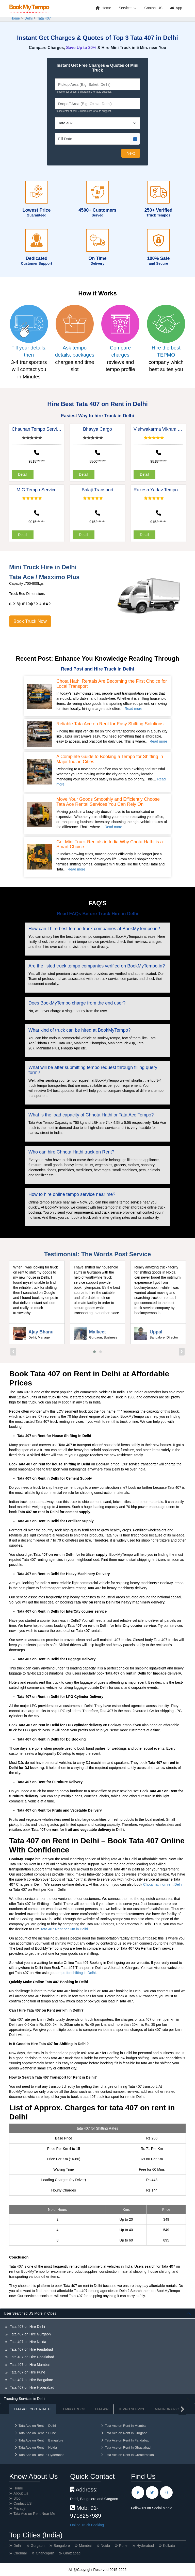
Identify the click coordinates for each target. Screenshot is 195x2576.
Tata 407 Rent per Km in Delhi (64, 1929)
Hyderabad (145, 2546)
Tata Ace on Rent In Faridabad (125, 2440)
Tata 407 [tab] (102, 2409)
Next (130, 153)
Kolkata (169, 2546)
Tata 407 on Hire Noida (27, 2342)
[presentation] (13, 1352)
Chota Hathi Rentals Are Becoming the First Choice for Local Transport (111, 684)
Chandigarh (45, 2553)
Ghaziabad (71, 2553)
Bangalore (62, 2546)
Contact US (153, 8)
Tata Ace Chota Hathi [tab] (32, 2409)
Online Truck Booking (87, 2525)
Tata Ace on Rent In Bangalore (38, 2440)
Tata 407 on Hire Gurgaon (30, 2334)
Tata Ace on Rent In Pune (35, 2433)
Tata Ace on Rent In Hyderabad (39, 2455)
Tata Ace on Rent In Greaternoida (127, 2455)
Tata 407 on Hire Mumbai (29, 2365)
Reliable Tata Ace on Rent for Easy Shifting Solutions (110, 724)
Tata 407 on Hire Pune (27, 2372)
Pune (123, 2546)
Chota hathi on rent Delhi (163, 1884)
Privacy (19, 2508)
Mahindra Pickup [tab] (170, 2409)
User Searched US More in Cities (30, 2313)
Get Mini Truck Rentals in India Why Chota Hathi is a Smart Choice (109, 844)
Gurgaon (37, 2546)
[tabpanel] (97, 2351)
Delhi (28, 18)
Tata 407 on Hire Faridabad (31, 2349)
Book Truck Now (30, 621)
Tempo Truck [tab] (73, 2409)
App (176, 8)
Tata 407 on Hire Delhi (27, 2326)
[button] (94, 1351)
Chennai (20, 2553)
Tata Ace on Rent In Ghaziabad (126, 2447)
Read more (133, 709)
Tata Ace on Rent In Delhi (35, 2426)
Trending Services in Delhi (24, 2399)
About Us (20, 2493)
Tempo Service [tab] (131, 2409)
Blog (17, 2498)
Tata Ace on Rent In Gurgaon (124, 2433)
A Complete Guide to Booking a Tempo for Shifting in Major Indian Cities (109, 759)
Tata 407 (44, 18)
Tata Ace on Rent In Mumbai (123, 2426)
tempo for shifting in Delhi (76, 1973)
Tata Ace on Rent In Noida (35, 2447)
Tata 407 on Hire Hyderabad (31, 2387)
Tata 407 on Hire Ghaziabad (31, 2357)
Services (126, 8)
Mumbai (85, 2546)
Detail (22, 474)
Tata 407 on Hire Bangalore (31, 2380)
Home (103, 8)
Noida (105, 2546)
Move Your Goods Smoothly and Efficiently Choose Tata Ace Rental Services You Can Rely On (108, 802)
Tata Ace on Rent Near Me (34, 2514)
